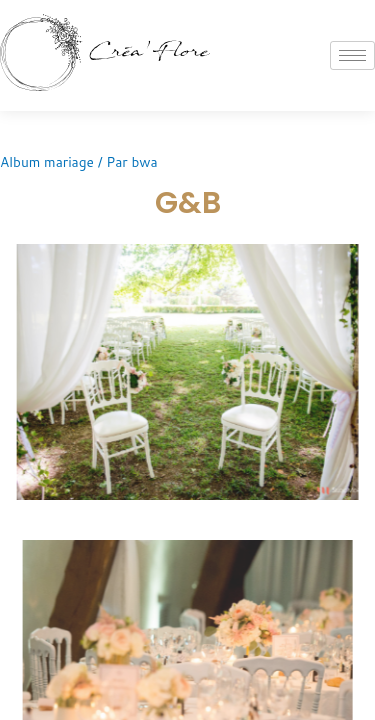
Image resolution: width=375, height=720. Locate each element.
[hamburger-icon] (352, 55)
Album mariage (47, 161)
